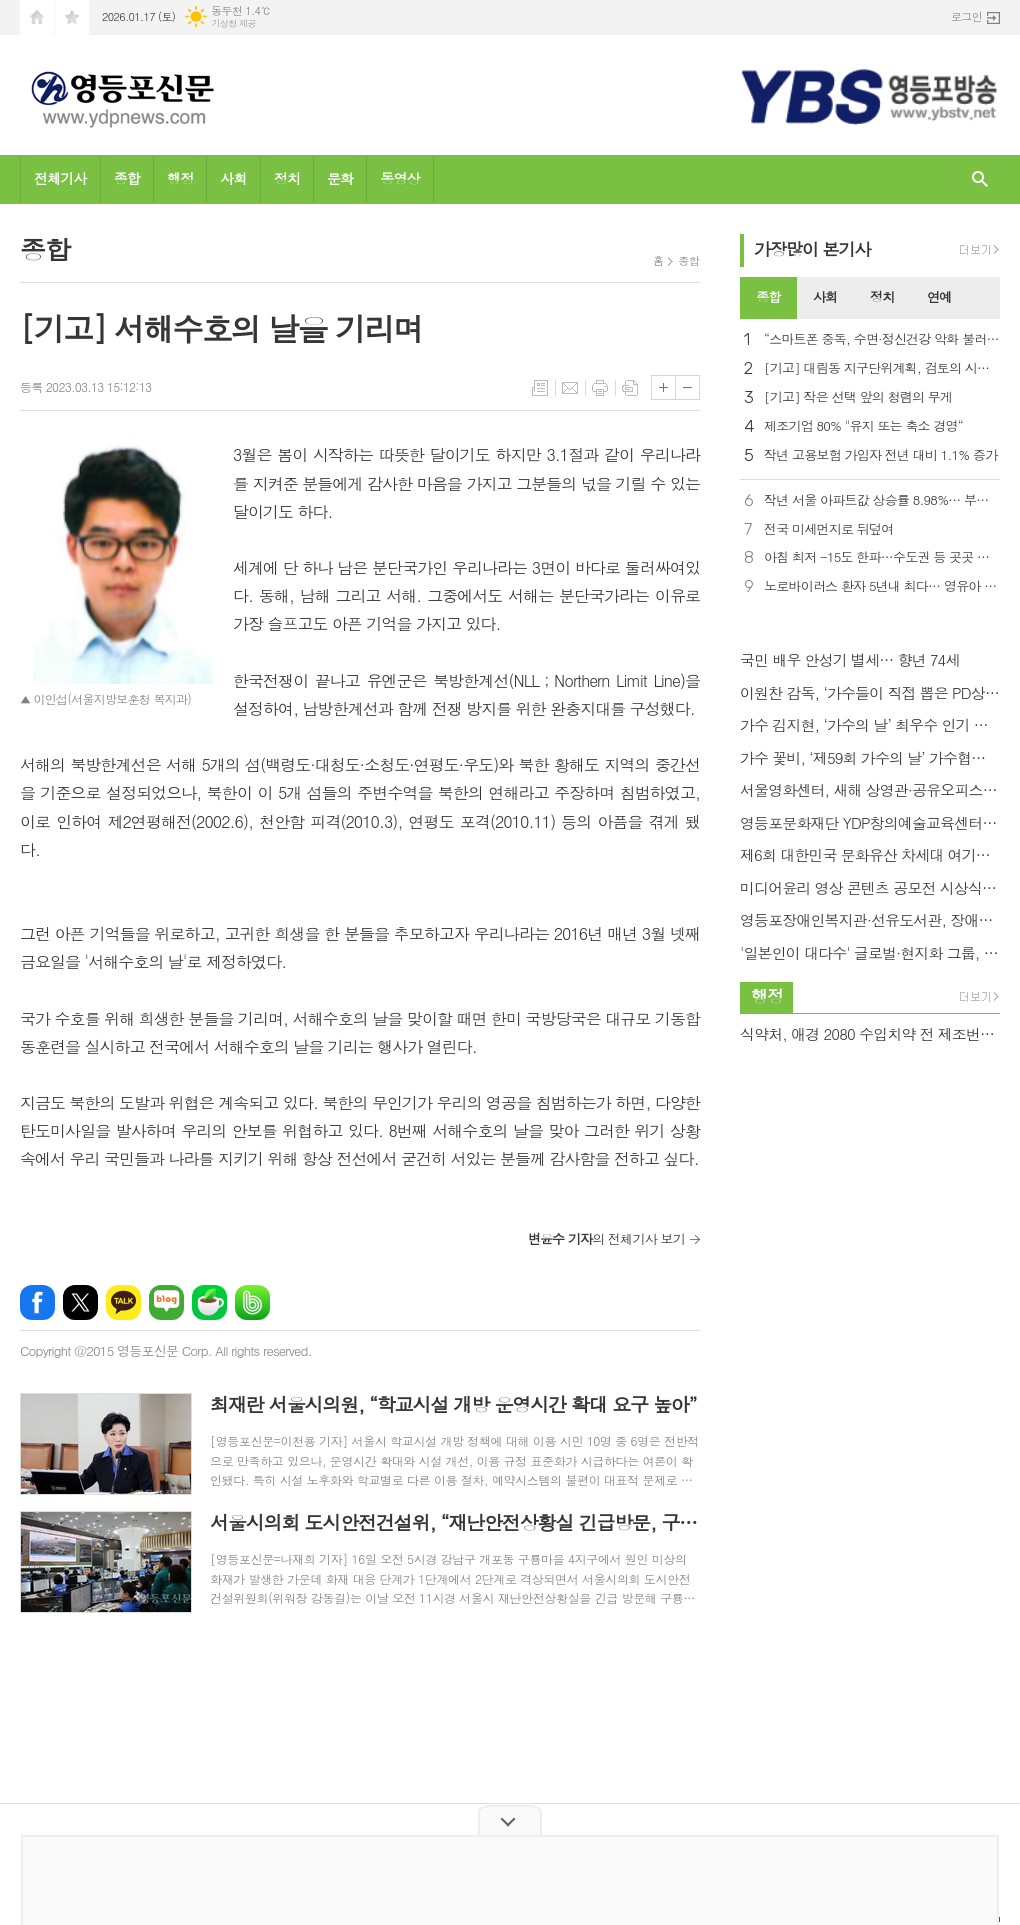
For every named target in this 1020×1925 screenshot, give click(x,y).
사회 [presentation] (825, 296)
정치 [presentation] (882, 296)
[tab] (768, 298)
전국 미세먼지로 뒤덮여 (828, 529)
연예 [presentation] (939, 296)
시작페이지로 (37, 17)
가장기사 (812, 249)
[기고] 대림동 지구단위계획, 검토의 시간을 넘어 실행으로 (882, 368)
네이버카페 (209, 1302)
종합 (127, 178)
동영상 (399, 178)
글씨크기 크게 (663, 387)
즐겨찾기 (72, 17)
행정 (180, 178)
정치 (287, 178)
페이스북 (37, 1302)
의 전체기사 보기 (606, 1238)
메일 (570, 388)
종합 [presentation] (768, 296)
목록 (540, 388)
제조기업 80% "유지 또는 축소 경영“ (863, 426)
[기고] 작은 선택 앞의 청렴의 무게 (858, 397)
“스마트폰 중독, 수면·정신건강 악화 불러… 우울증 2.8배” (882, 339)
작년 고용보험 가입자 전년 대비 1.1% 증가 (881, 455)
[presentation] (984, 298)
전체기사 (60, 178)
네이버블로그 (166, 1302)
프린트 (600, 388)
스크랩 (630, 388)
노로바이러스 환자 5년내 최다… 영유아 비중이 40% (882, 586)
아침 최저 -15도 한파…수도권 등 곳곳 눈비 (882, 557)
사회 (233, 178)
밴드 (252, 1302)
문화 (340, 178)
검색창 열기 (980, 179)
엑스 (80, 1302)
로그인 (966, 16)
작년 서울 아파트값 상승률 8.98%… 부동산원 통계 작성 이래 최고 (882, 500)
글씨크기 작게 (687, 387)
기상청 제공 (233, 23)
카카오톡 (123, 1302)
